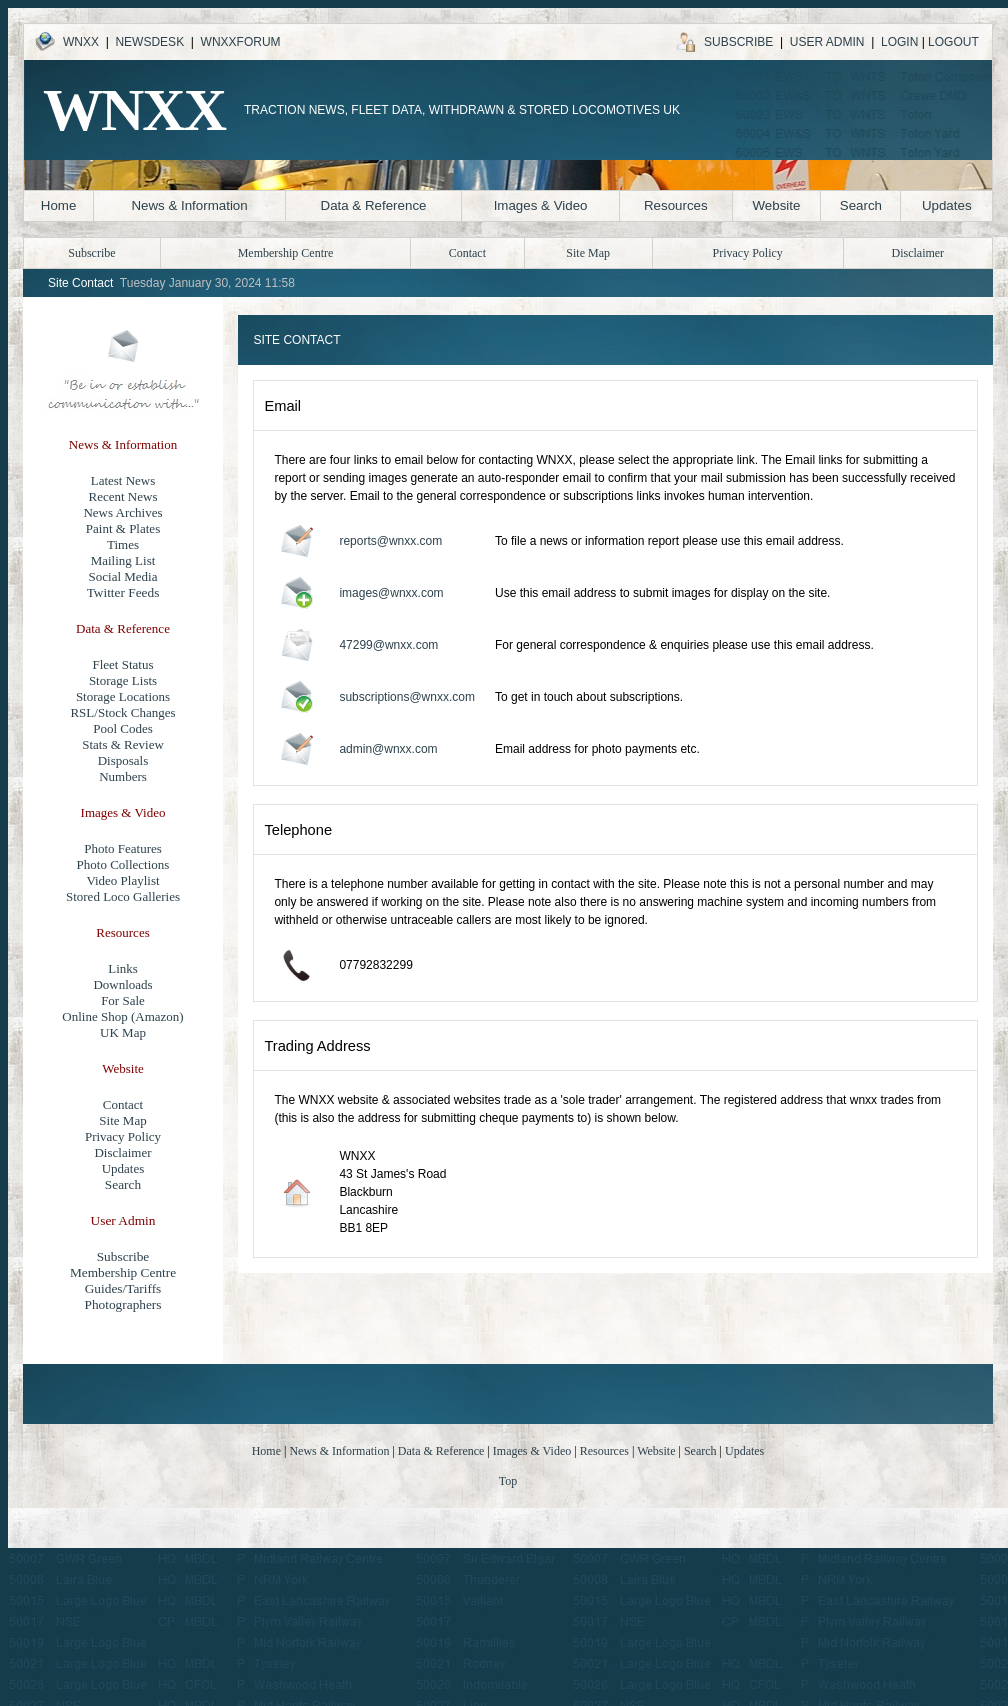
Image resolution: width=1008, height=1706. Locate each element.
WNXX (81, 42)
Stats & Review (123, 744)
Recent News (123, 496)
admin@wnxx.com (388, 749)
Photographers (123, 1304)
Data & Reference (374, 205)
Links (123, 968)
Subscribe (123, 1256)
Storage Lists (123, 680)
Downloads (122, 984)
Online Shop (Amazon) (122, 1016)
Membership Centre (286, 253)
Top (508, 1481)
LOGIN (899, 42)
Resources (676, 205)
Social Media (123, 576)
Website (776, 205)
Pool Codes (123, 728)
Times (123, 544)
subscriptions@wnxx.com (407, 697)
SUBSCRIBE (738, 42)
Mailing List (123, 560)
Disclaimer (122, 1152)
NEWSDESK (149, 42)
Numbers (123, 776)
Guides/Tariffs (123, 1288)
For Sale (123, 1000)
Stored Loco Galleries (123, 896)
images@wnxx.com (391, 593)
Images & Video (541, 205)
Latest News (123, 480)
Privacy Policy (123, 1136)
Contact (123, 1104)
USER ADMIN (827, 42)
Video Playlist (122, 880)
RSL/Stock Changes (122, 712)
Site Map (122, 1120)
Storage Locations (123, 696)
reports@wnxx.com (390, 541)
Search (861, 205)
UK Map (123, 1032)
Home (59, 205)
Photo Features (123, 848)
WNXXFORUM (241, 42)
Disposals (123, 760)
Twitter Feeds (123, 592)
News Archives (122, 512)
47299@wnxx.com (388, 645)
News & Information (189, 205)
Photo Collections (123, 864)
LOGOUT (953, 42)
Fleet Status (122, 664)
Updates (947, 205)
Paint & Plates (123, 528)
